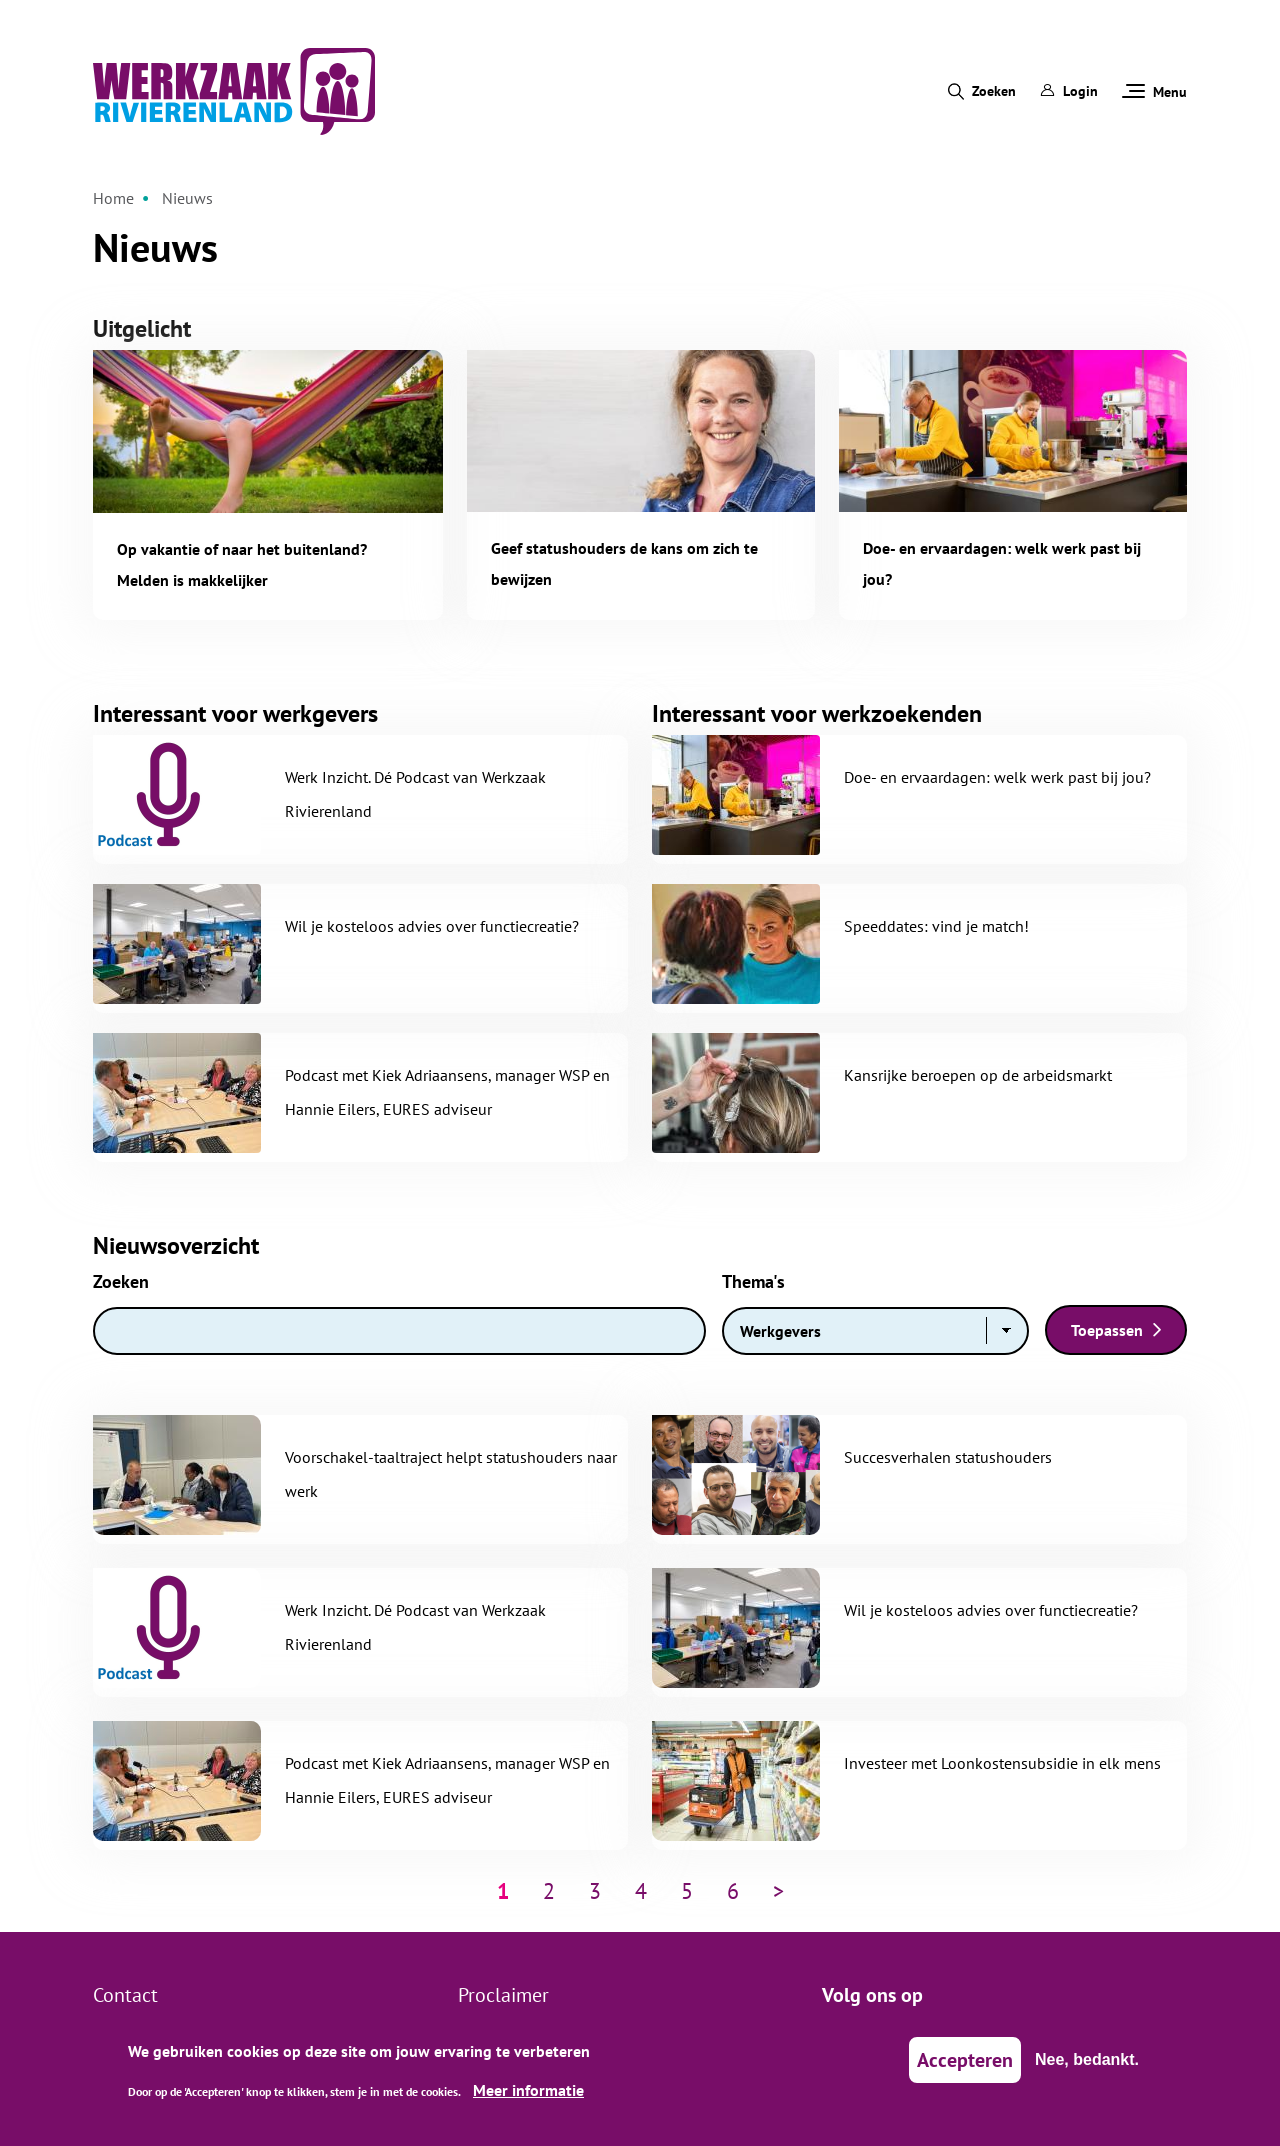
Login (1069, 91)
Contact (125, 1995)
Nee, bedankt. (1087, 2068)
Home (113, 198)
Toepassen (1107, 1330)
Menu (1154, 92)
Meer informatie (528, 2100)
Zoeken (994, 91)
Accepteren (965, 2069)
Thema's (753, 1281)
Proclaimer (503, 1995)
